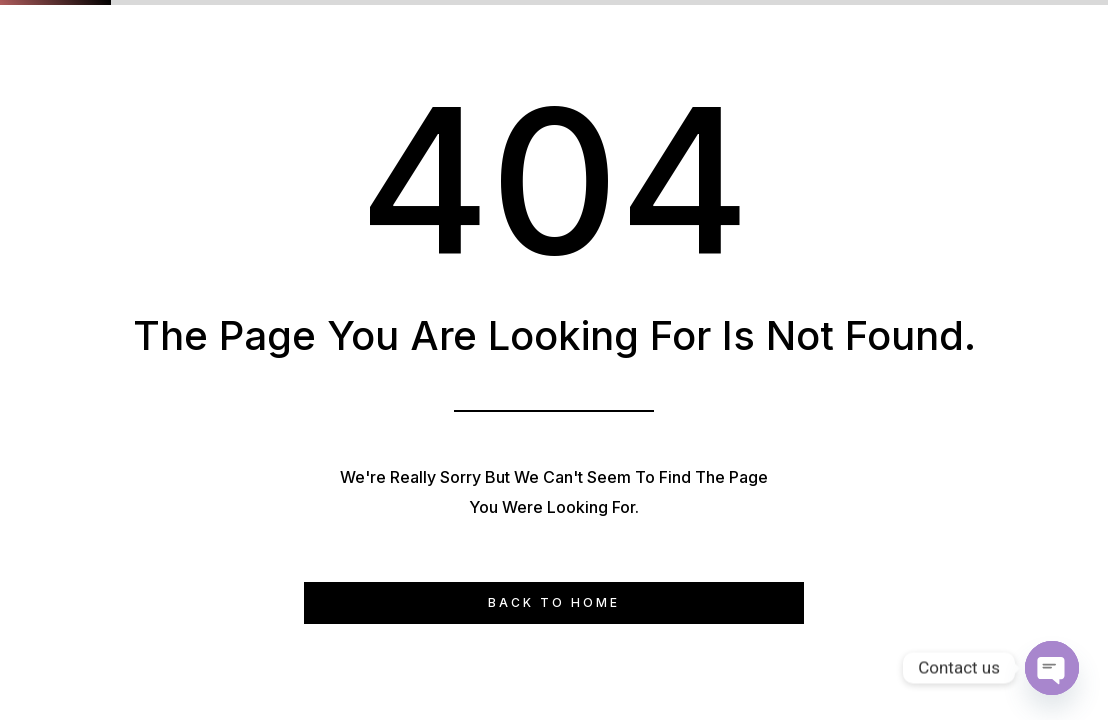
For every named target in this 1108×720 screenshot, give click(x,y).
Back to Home (554, 602)
